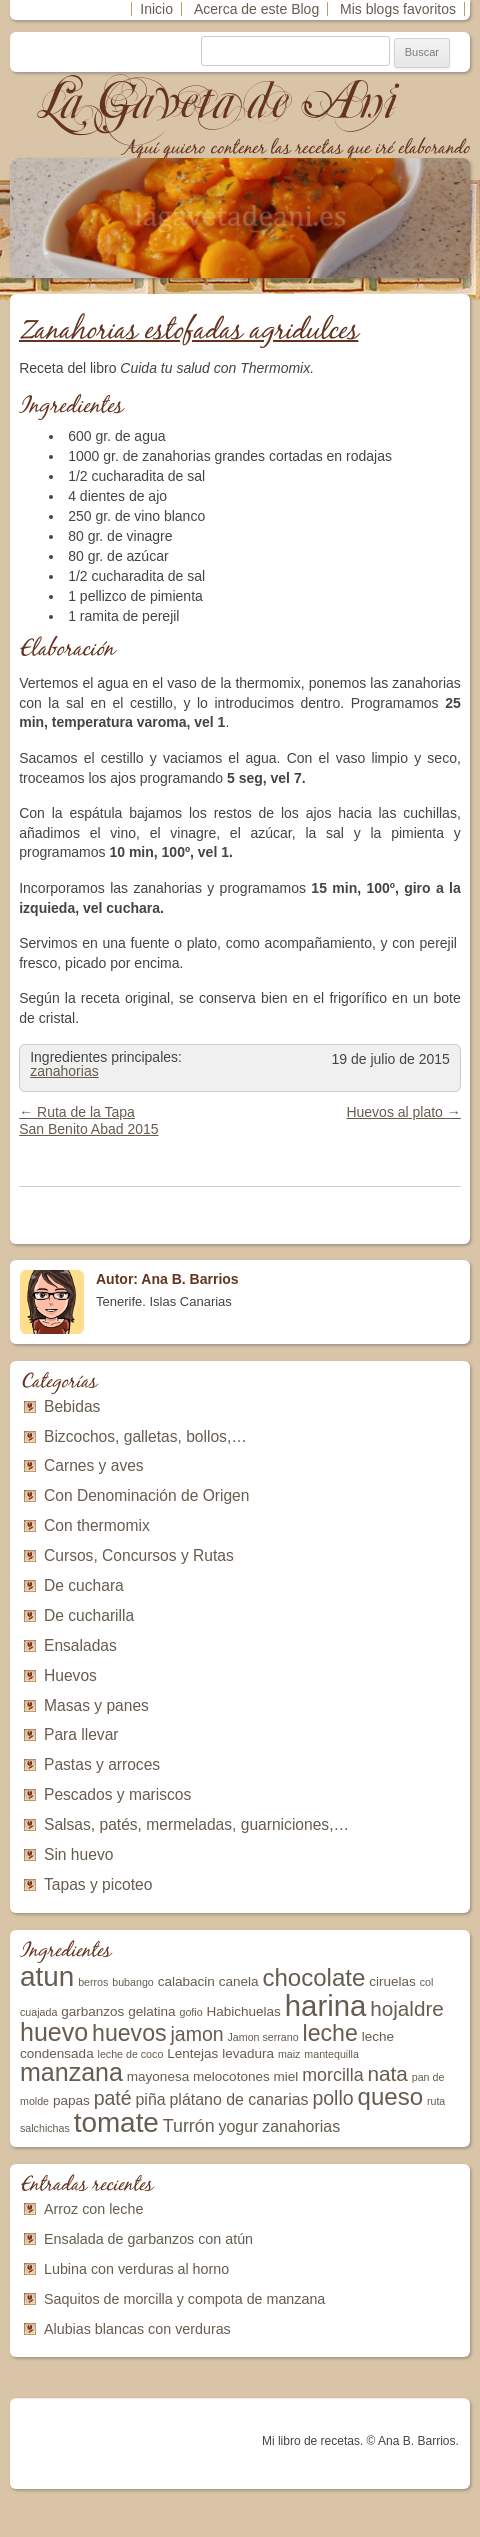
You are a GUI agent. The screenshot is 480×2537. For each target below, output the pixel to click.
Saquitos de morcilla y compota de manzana (184, 2299)
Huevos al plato (403, 1112)
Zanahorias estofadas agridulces (188, 331)
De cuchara (84, 1585)
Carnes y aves (94, 1465)
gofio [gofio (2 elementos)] (190, 2012)
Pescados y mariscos (117, 1794)
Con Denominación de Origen (146, 1495)
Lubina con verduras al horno (136, 2269)
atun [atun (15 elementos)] (47, 1976)
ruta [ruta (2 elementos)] (436, 2101)
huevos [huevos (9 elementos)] (129, 2033)
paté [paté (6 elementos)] (113, 2098)
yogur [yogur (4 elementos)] (239, 2126)
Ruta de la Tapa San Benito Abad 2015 (88, 1120)
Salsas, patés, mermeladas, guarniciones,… (196, 1824)
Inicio (156, 9)
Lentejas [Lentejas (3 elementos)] (192, 2053)
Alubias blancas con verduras (137, 2329)
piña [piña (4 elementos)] (151, 2099)
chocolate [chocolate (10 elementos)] (313, 1977)
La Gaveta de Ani (219, 101)
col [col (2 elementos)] (427, 1982)
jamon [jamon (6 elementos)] (196, 2034)
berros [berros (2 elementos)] (93, 1982)
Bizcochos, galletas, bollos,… (145, 1436)
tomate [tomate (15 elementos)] (116, 2122)
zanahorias (64, 1071)
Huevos (70, 1675)
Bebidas (72, 1406)
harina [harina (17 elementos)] (326, 2005)
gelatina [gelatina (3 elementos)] (151, 2011)
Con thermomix (97, 1525)
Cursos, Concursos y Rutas (139, 1555)
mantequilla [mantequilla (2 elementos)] (331, 2054)
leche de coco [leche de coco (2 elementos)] (131, 2054)
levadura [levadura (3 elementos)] (248, 2053)
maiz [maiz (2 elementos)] (289, 2054)
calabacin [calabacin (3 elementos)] (186, 1981)
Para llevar (81, 1734)
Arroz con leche (93, 2209)
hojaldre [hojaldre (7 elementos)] (407, 2008)
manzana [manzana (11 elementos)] (71, 2072)
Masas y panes (96, 1705)
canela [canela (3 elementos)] (239, 1981)
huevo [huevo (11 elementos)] (54, 2032)
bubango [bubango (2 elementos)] (133, 1982)
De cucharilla (89, 1615)
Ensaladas (80, 1645)
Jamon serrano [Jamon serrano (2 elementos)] (263, 2037)
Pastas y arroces (102, 1764)
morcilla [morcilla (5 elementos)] (332, 2075)
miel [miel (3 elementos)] (286, 2076)
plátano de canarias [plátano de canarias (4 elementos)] (239, 2099)
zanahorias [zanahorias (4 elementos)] (301, 2126)
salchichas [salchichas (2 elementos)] (45, 2128)
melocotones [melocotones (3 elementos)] (231, 2076)
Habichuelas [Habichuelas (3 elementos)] (243, 2011)
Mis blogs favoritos (398, 9)
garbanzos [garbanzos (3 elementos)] (92, 2011)
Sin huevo (78, 1854)
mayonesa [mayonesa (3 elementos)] (158, 2076)
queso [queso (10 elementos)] (391, 2096)
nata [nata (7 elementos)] (388, 2073)
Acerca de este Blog (256, 9)
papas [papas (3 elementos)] (71, 2100)
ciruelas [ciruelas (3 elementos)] (392, 1981)
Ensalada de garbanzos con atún (148, 2239)
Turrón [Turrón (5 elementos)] (189, 2126)
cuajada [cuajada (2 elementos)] (38, 2012)
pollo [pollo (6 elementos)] (332, 2098)
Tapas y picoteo (98, 1884)
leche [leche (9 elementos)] (330, 2033)
